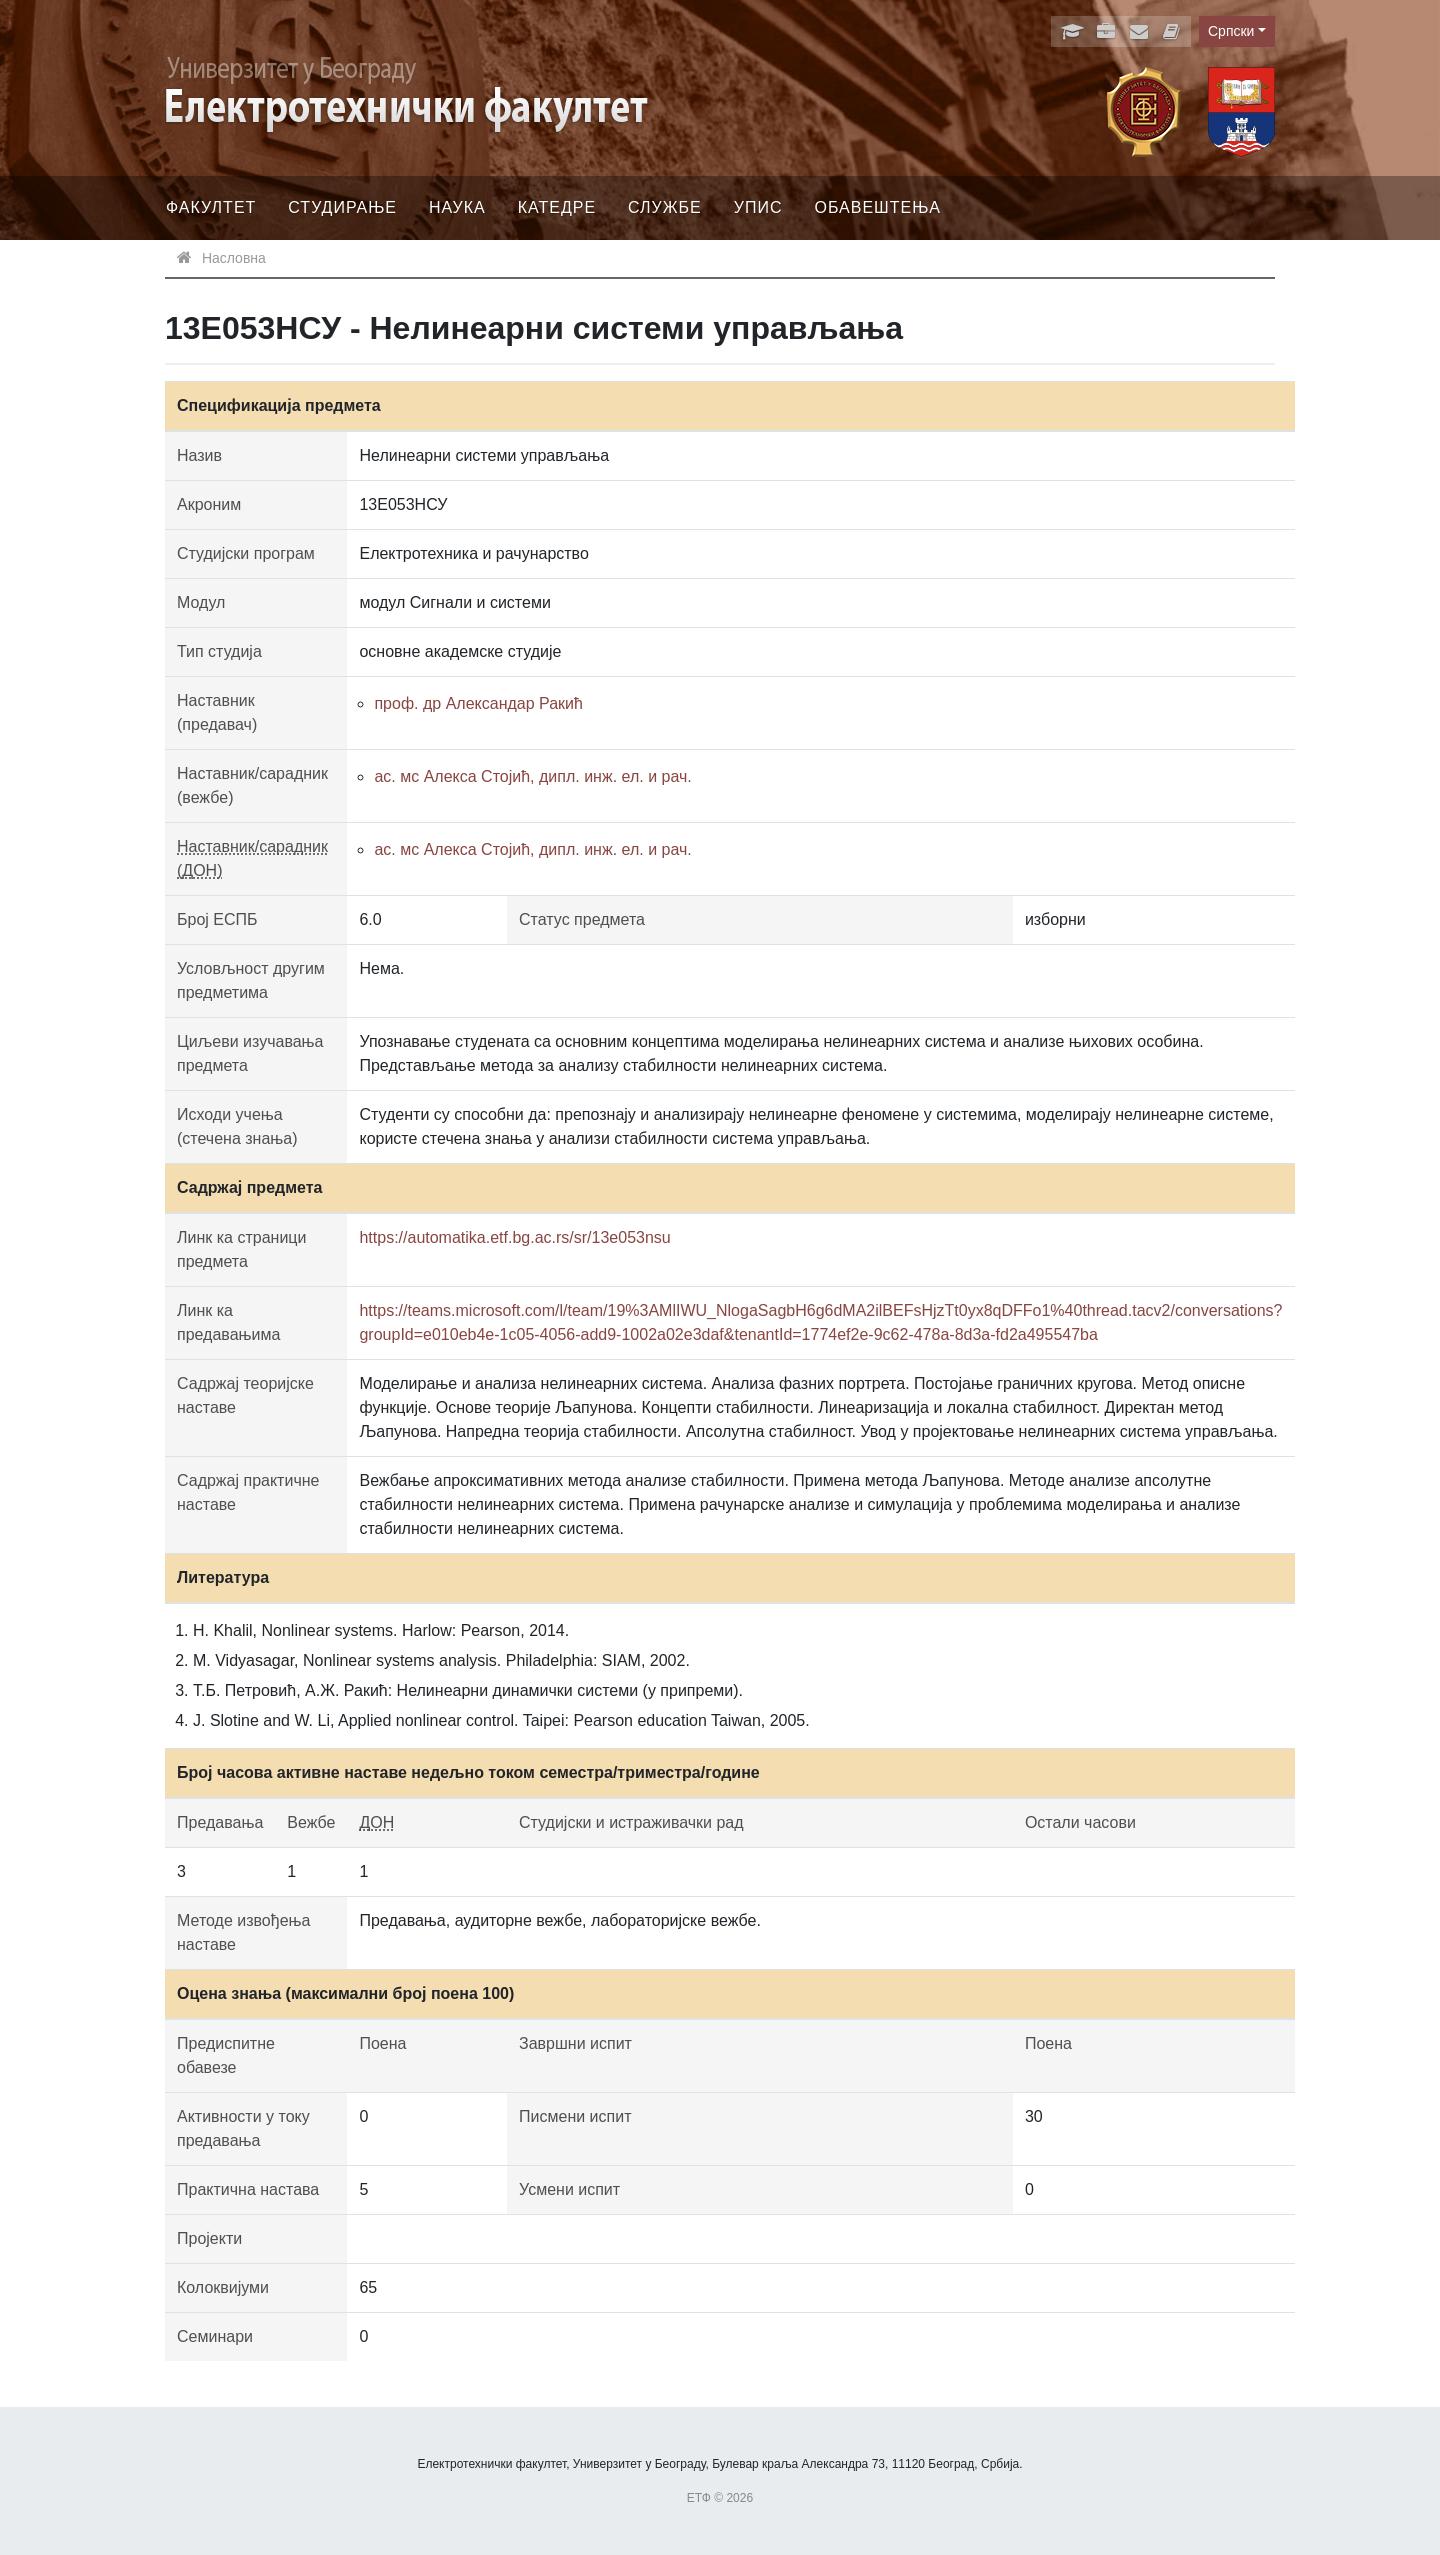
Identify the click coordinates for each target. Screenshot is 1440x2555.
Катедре (557, 207)
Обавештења (877, 207)
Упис (758, 207)
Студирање (342, 207)
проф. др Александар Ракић (478, 703)
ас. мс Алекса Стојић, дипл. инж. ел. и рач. (532, 776)
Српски (1231, 31)
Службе (665, 207)
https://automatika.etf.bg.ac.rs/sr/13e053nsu (514, 1237)
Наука (457, 207)
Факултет (211, 207)
